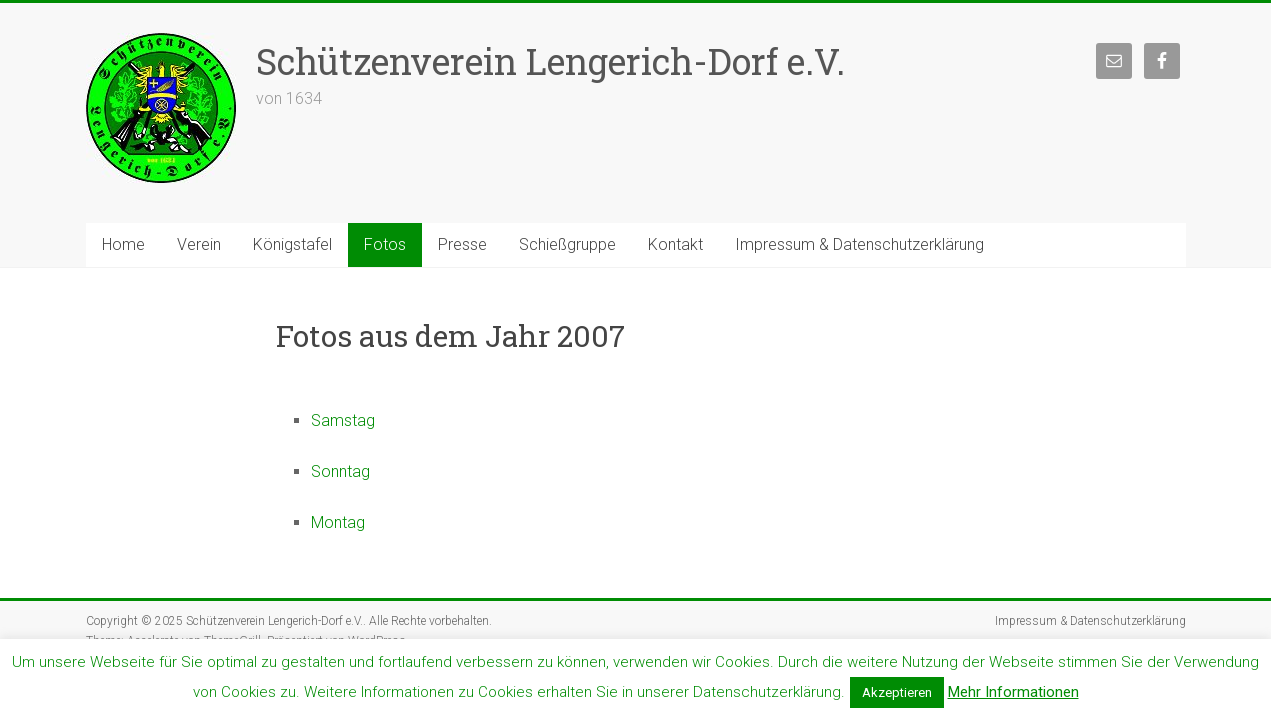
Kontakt (675, 244)
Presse (462, 244)
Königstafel (292, 244)
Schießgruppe (567, 244)
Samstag (343, 420)
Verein (199, 244)
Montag (338, 522)
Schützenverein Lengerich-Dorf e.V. (550, 61)
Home (123, 244)
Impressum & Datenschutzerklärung (859, 244)
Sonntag (340, 471)
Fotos (385, 244)
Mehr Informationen (1013, 692)
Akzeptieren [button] (897, 692)
